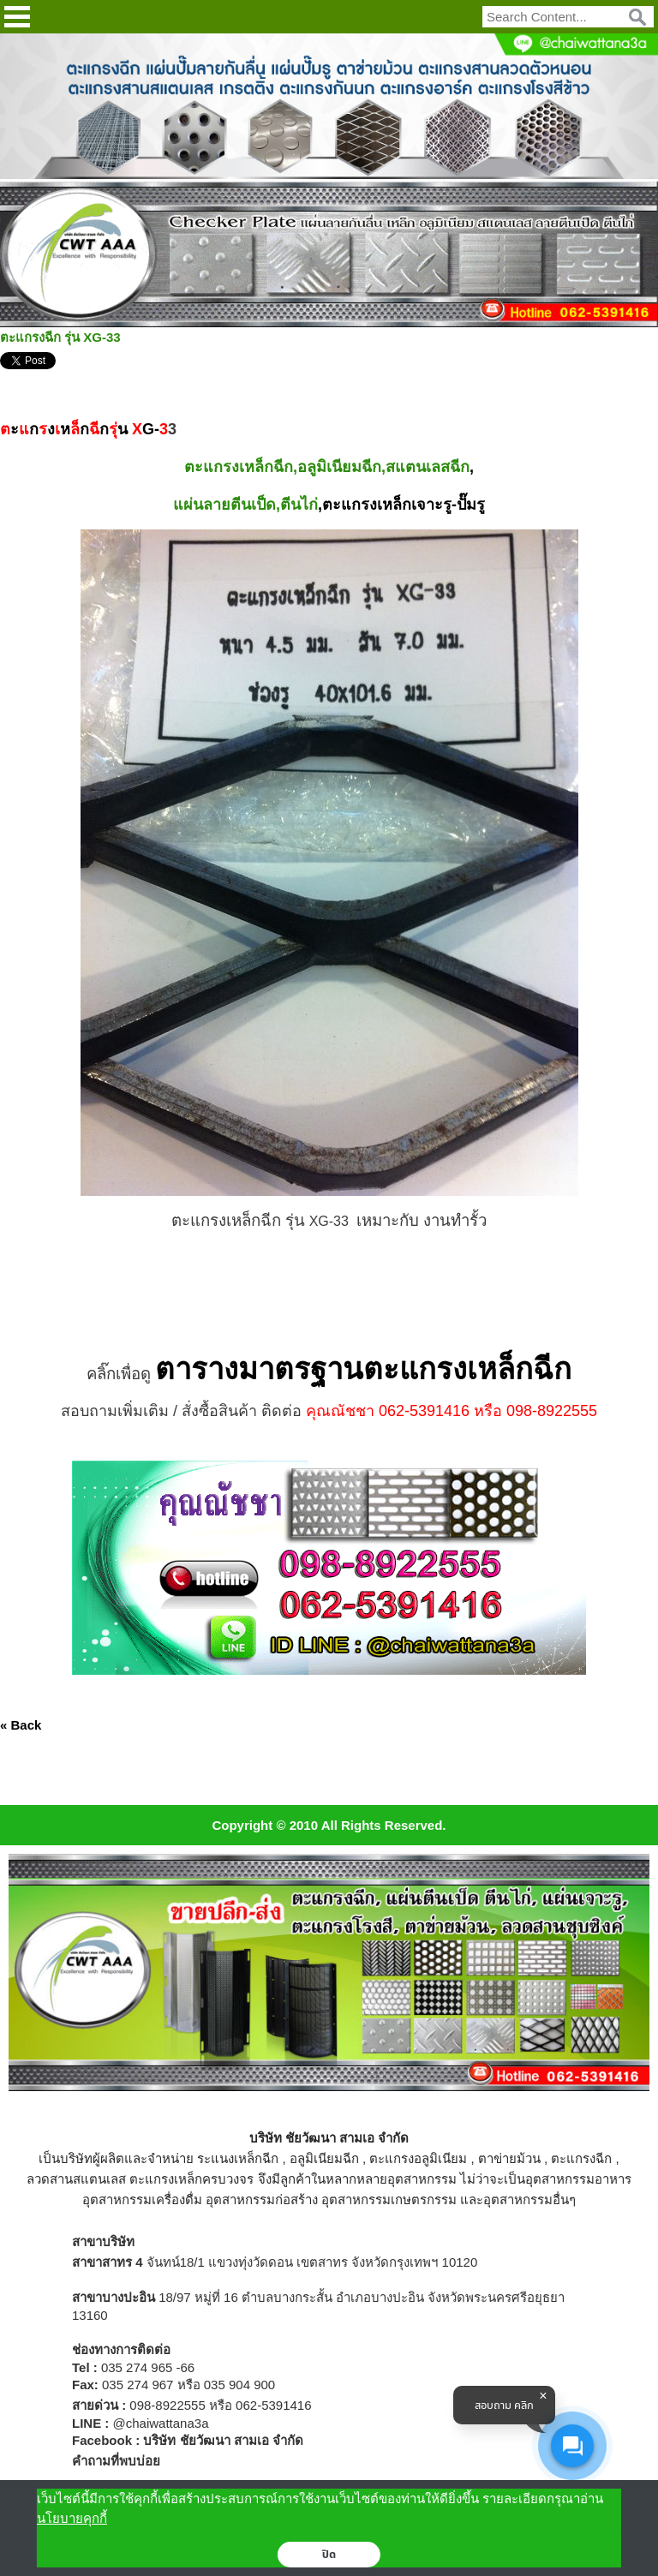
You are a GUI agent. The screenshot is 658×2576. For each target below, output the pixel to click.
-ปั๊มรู (468, 504)
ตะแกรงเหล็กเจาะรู (387, 504)
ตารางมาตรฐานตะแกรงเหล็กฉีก (363, 1369)
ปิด (329, 2554)
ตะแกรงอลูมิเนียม (418, 2158)
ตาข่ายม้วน (509, 2158)
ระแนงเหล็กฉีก (237, 2158)
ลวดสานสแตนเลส (76, 2179)
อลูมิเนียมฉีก (324, 2158)
